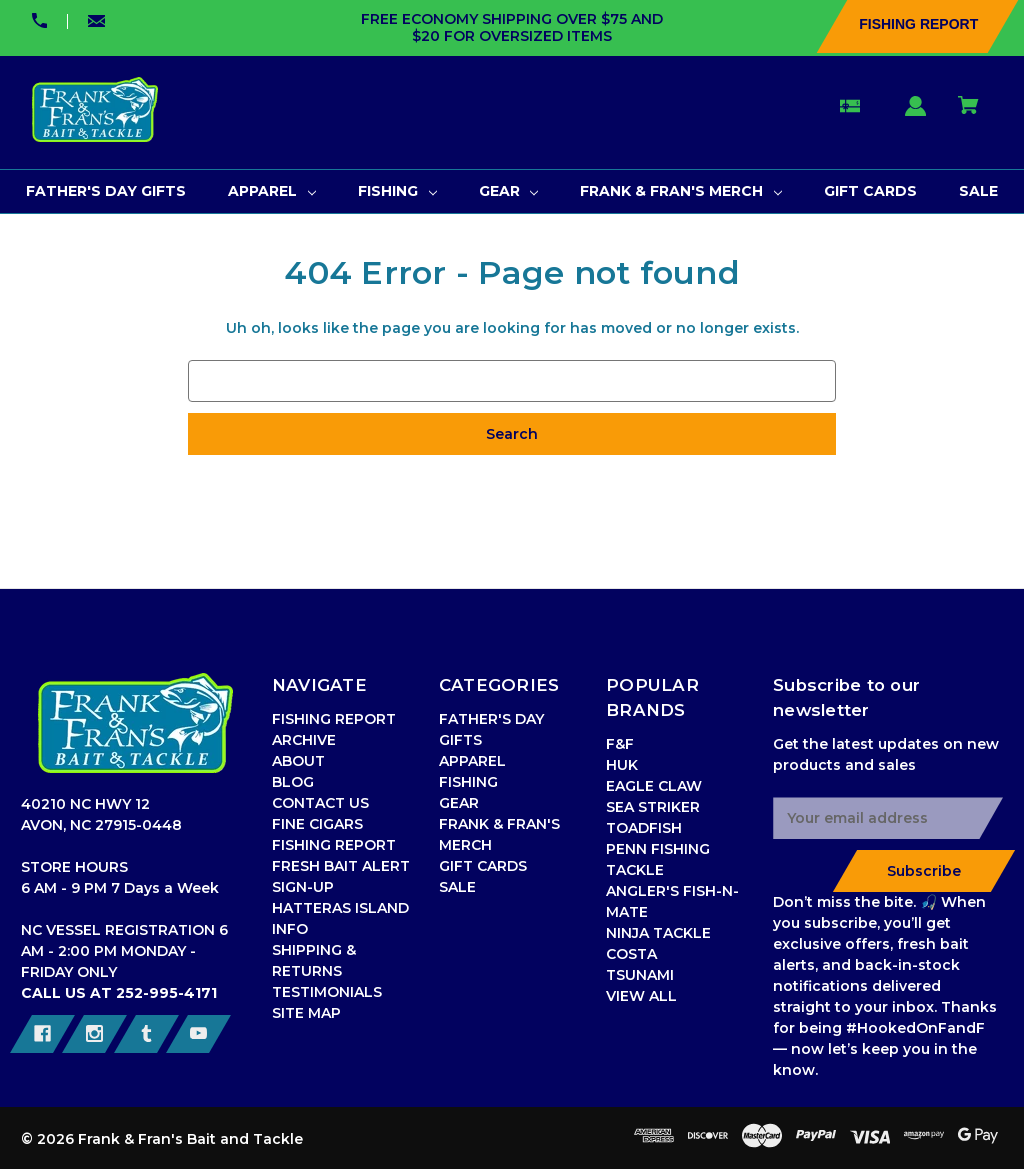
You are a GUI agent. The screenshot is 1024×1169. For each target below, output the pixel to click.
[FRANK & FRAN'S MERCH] (681, 191)
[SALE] (978, 191)
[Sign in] (916, 115)
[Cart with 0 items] (969, 114)
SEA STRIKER (653, 807)
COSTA (631, 954)
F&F (620, 744)
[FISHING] (397, 191)
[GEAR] (509, 191)
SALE (457, 887)
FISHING (468, 782)
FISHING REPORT (334, 845)
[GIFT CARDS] (870, 191)
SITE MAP (306, 1013)
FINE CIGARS (317, 824)
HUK (622, 765)
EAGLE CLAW (654, 786)
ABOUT (298, 761)
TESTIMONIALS (327, 992)
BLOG (293, 782)
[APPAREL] (272, 191)
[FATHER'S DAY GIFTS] (106, 191)
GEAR (459, 803)
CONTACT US (320, 803)
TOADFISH (644, 828)
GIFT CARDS (483, 866)
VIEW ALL (641, 996)
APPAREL (472, 761)
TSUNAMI (640, 975)
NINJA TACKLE (658, 933)
